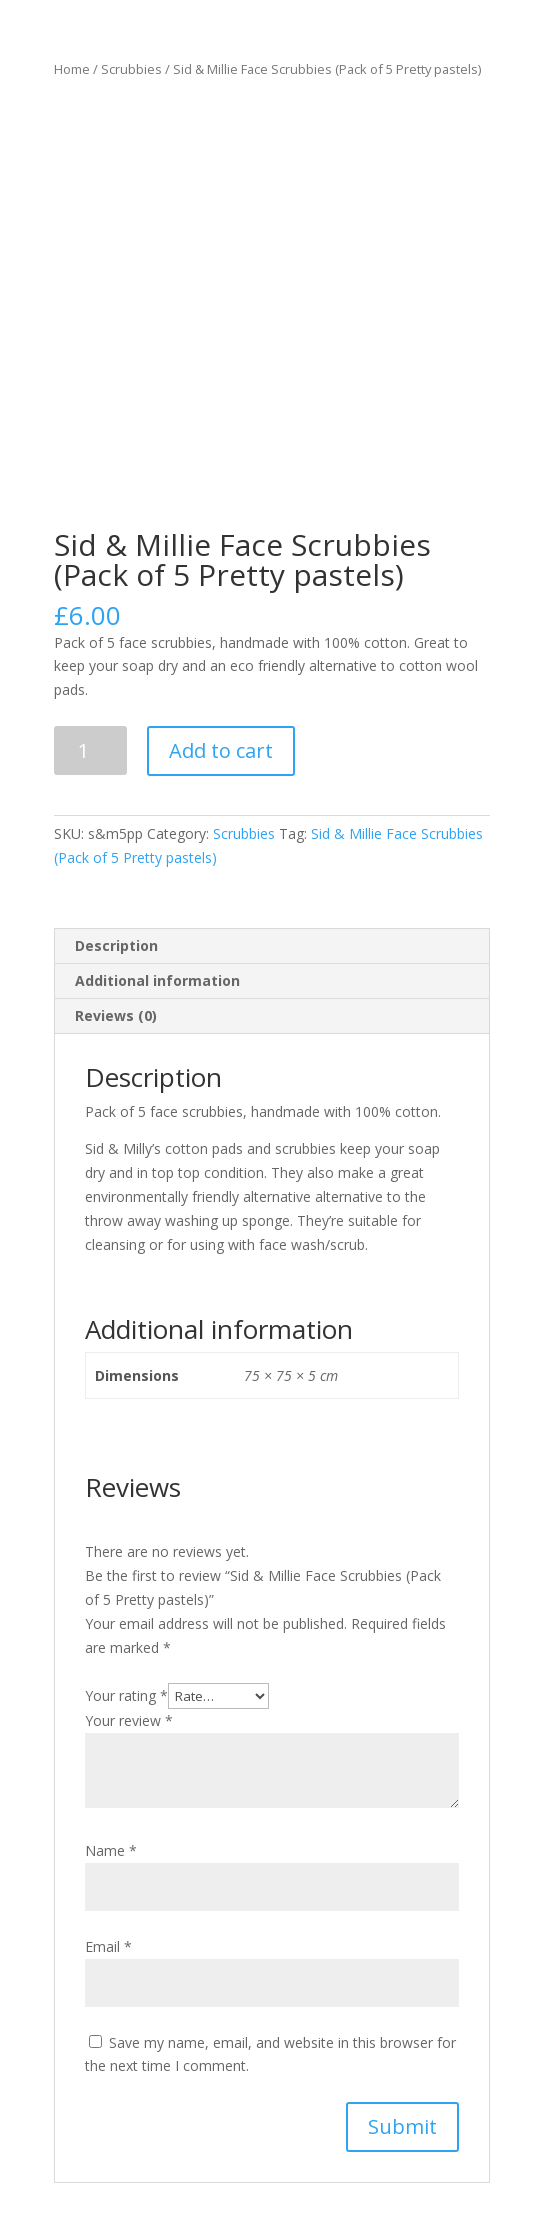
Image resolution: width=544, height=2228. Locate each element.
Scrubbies (131, 69)
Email (108, 1946)
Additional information (157, 980)
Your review (129, 1720)
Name (111, 1850)
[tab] (271, 946)
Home (72, 69)
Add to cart (221, 750)
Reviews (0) (116, 1015)
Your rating (126, 1695)
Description (116, 945)
